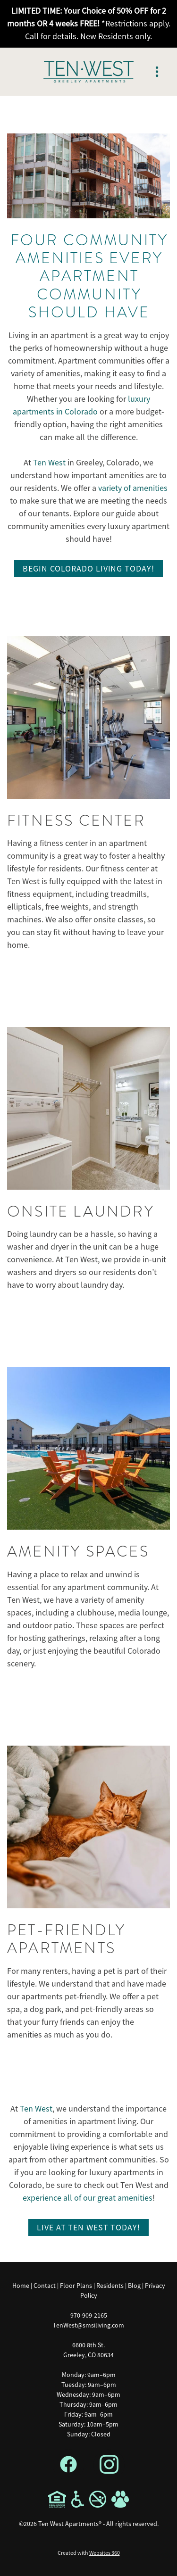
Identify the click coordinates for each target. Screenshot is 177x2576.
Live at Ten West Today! (88, 2227)
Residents (110, 2285)
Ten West (49, 462)
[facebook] (68, 2464)
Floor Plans (76, 2285)
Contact (45, 2285)
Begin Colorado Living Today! (88, 568)
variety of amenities (133, 488)
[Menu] (157, 72)
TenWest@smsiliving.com (88, 2325)
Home (21, 2285)
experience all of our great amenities (87, 2198)
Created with (89, 2553)
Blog (134, 2285)
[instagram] (109, 2464)
